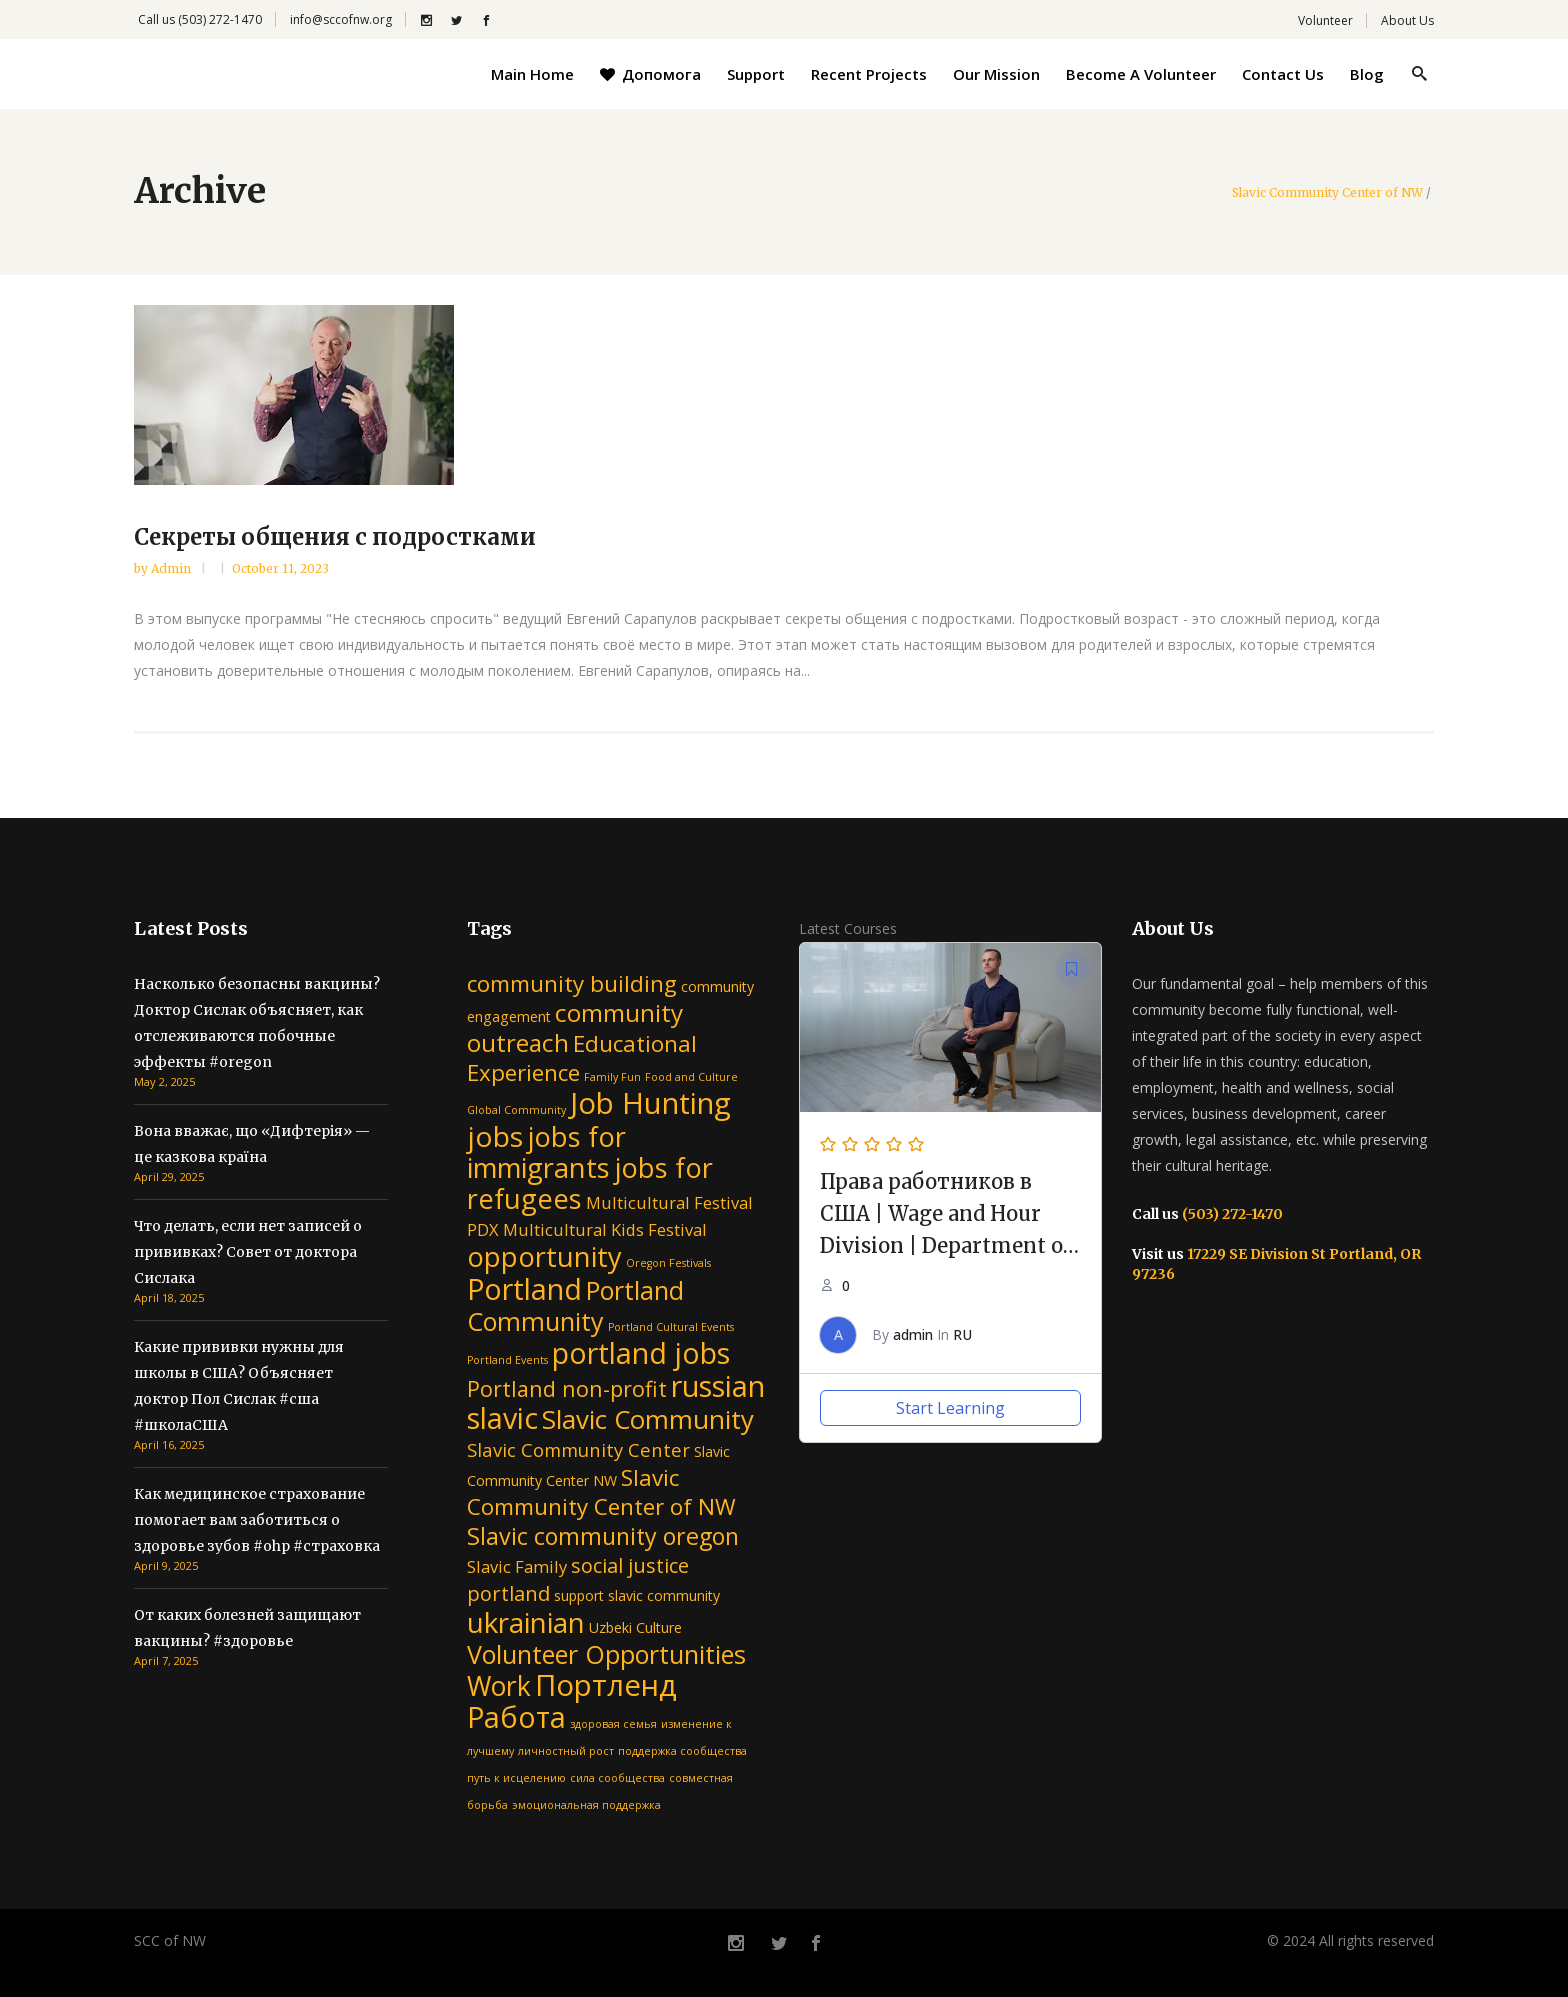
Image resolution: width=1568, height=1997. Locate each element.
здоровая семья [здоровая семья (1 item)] (613, 1724)
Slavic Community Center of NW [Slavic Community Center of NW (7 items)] (601, 1492)
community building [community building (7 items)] (572, 983)
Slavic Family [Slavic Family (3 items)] (517, 1566)
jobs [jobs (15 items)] (495, 1136)
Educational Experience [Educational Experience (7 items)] (582, 1058)
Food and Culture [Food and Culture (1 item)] (691, 1077)
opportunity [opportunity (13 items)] (544, 1256)
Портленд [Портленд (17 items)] (606, 1685)
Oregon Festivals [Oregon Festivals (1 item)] (668, 1263)
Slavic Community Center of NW (1327, 193)
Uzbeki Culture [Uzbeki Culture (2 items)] (635, 1627)
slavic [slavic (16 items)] (502, 1417)
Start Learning (950, 1408)
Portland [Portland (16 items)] (524, 1288)
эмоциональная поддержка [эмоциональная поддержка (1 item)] (586, 1805)
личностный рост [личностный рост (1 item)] (566, 1751)
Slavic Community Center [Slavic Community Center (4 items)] (578, 1449)
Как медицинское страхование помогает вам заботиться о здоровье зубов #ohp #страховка (257, 1520)
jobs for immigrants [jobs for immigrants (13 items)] (546, 1152)
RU (962, 1334)
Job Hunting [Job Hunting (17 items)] (650, 1103)
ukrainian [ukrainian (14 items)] (526, 1622)
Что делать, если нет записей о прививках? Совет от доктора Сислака (248, 1252)
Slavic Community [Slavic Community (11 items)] (648, 1419)
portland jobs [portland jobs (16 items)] (641, 1352)
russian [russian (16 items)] (718, 1385)
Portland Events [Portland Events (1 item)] (507, 1360)
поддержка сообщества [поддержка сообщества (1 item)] (682, 1751)
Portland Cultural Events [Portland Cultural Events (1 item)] (671, 1327)
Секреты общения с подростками (335, 537)
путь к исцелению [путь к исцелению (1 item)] (516, 1778)
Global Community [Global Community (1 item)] (516, 1110)
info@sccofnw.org (341, 19)
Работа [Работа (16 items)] (516, 1716)
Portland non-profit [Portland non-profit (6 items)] (567, 1388)
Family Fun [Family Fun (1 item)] (612, 1077)
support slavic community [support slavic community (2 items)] (637, 1595)
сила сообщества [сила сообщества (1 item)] (617, 1778)
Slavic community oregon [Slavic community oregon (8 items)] (603, 1536)
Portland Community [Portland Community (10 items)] (575, 1305)
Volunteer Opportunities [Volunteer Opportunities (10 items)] (606, 1654)
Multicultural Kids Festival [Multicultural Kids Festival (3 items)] (605, 1229)
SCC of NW (170, 1940)
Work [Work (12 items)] (499, 1686)
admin (172, 568)
